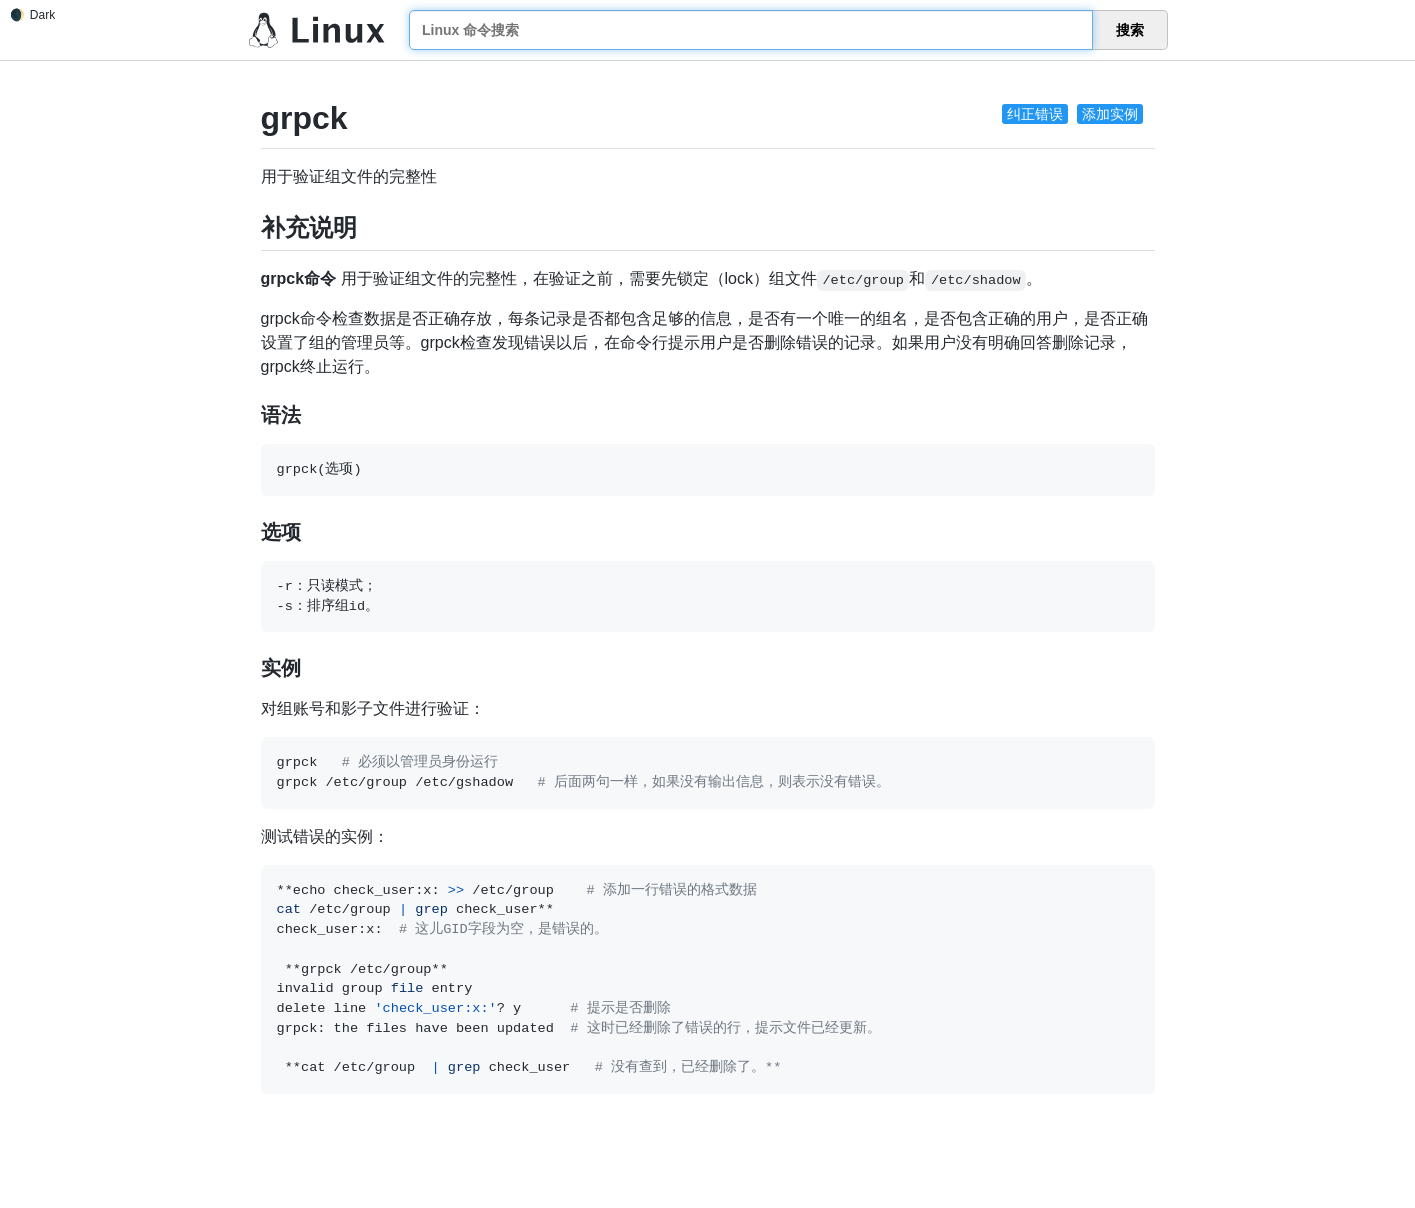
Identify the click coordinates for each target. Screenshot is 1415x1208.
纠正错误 (1035, 114)
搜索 (1130, 30)
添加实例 (1110, 114)
